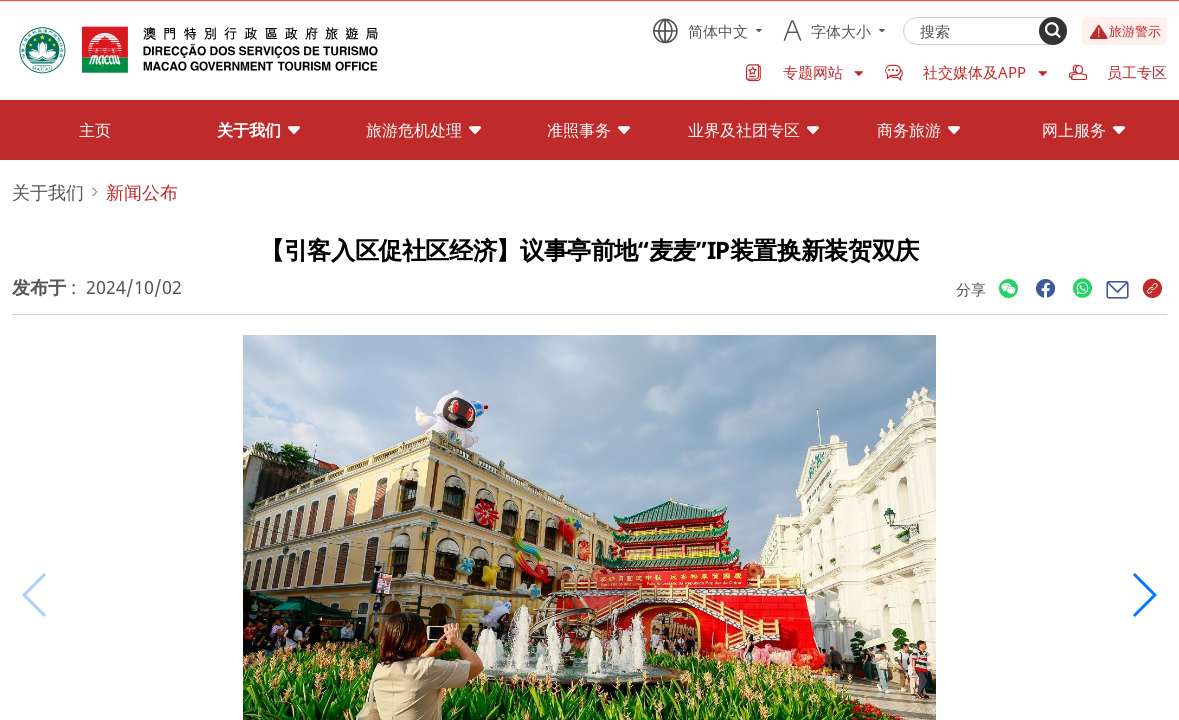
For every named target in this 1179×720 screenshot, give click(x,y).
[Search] (1053, 31)
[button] (1143, 595)
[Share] (1008, 289)
